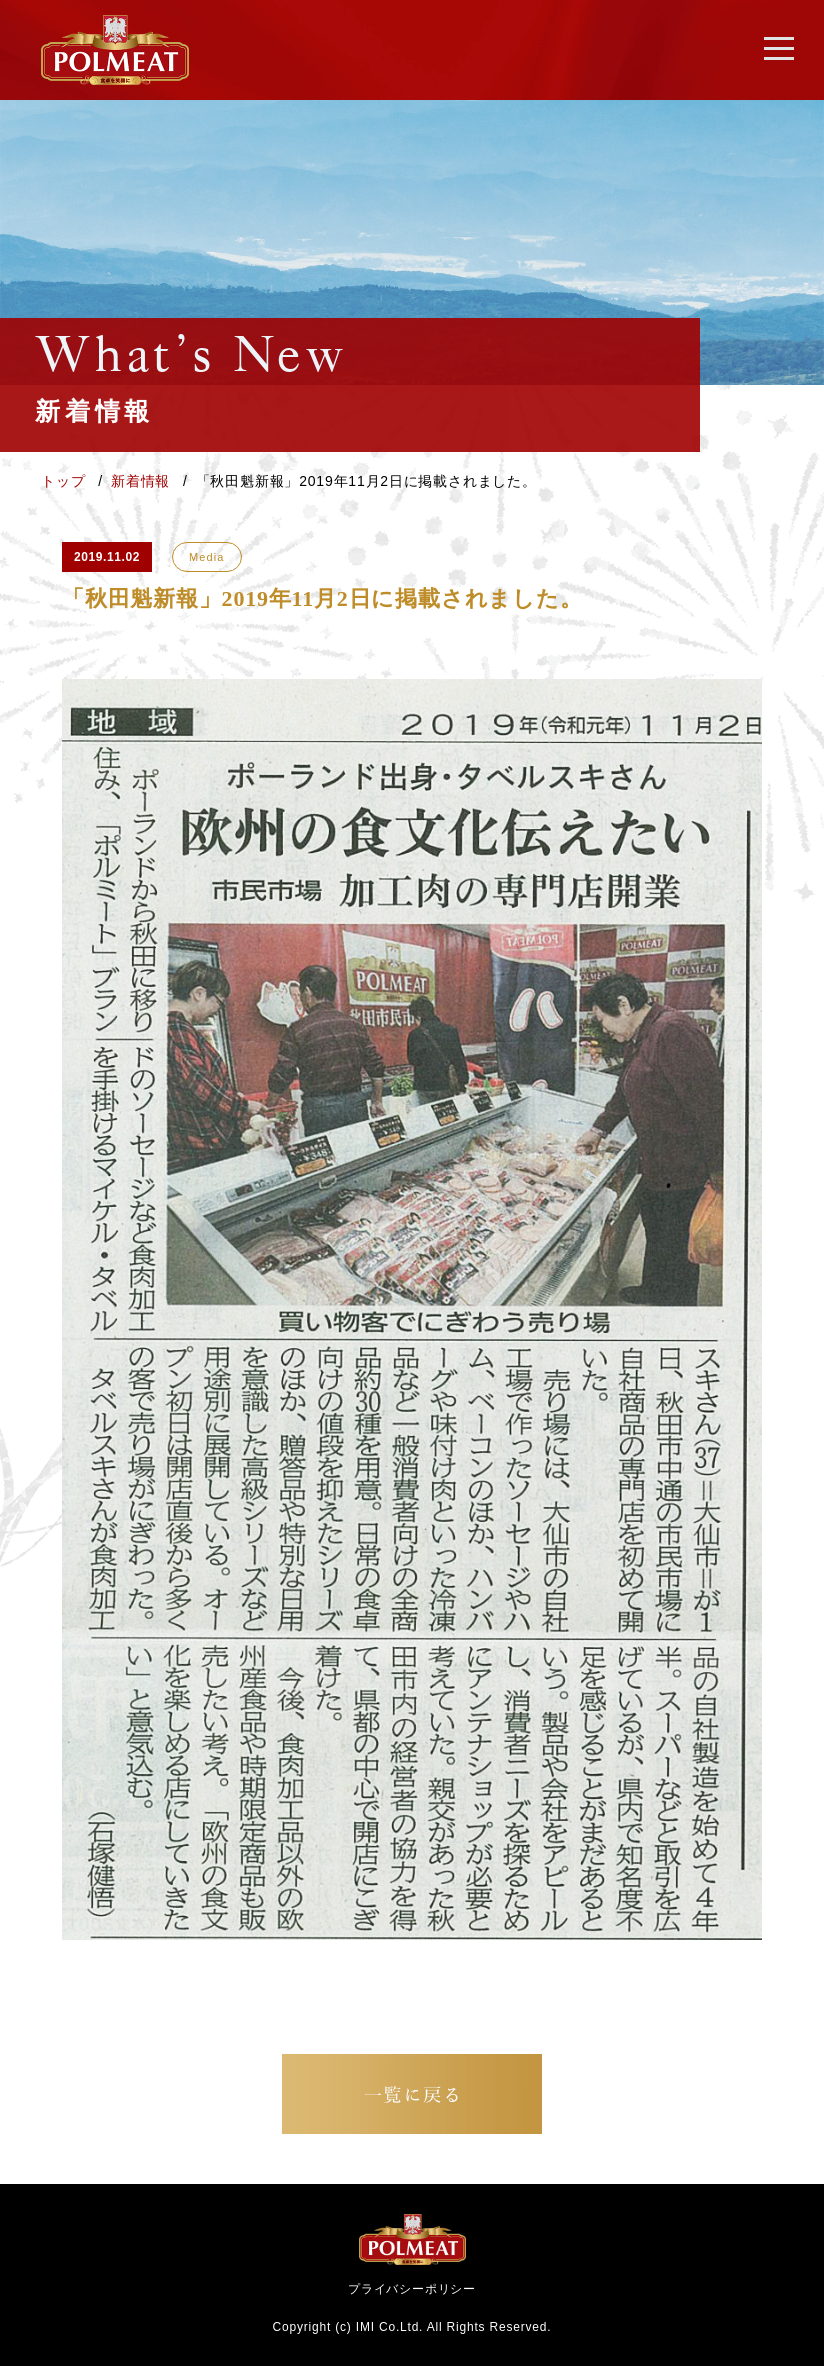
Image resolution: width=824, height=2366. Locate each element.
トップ (65, 481)
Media (206, 557)
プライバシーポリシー (412, 2289)
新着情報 (143, 481)
